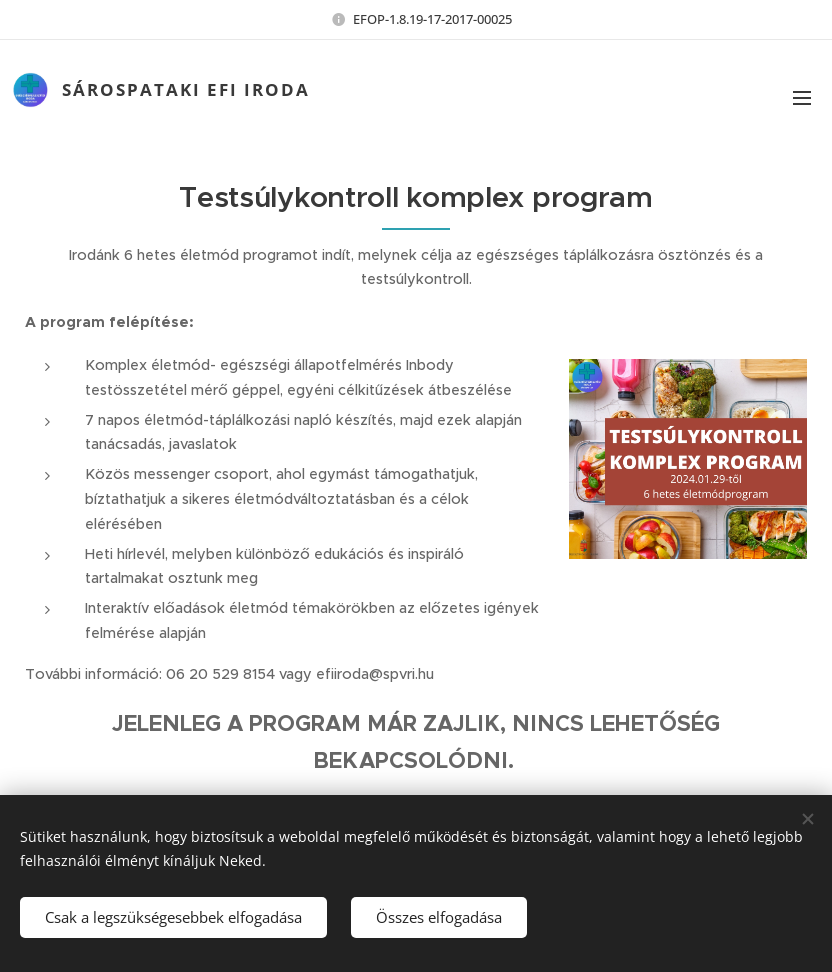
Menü (802, 98)
